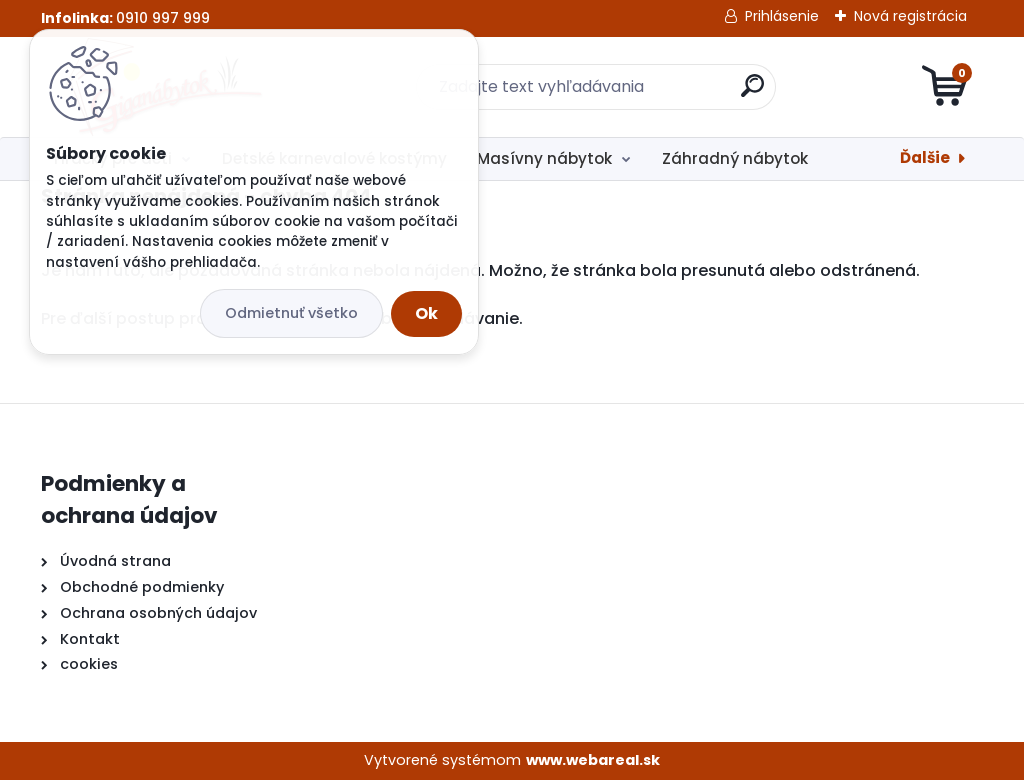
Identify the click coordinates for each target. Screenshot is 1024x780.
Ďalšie (925, 157)
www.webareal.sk (593, 760)
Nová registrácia (910, 16)
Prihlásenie (782, 16)
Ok (426, 313)
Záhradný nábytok (735, 158)
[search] (752, 93)
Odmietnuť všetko (291, 313)
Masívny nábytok (544, 158)
